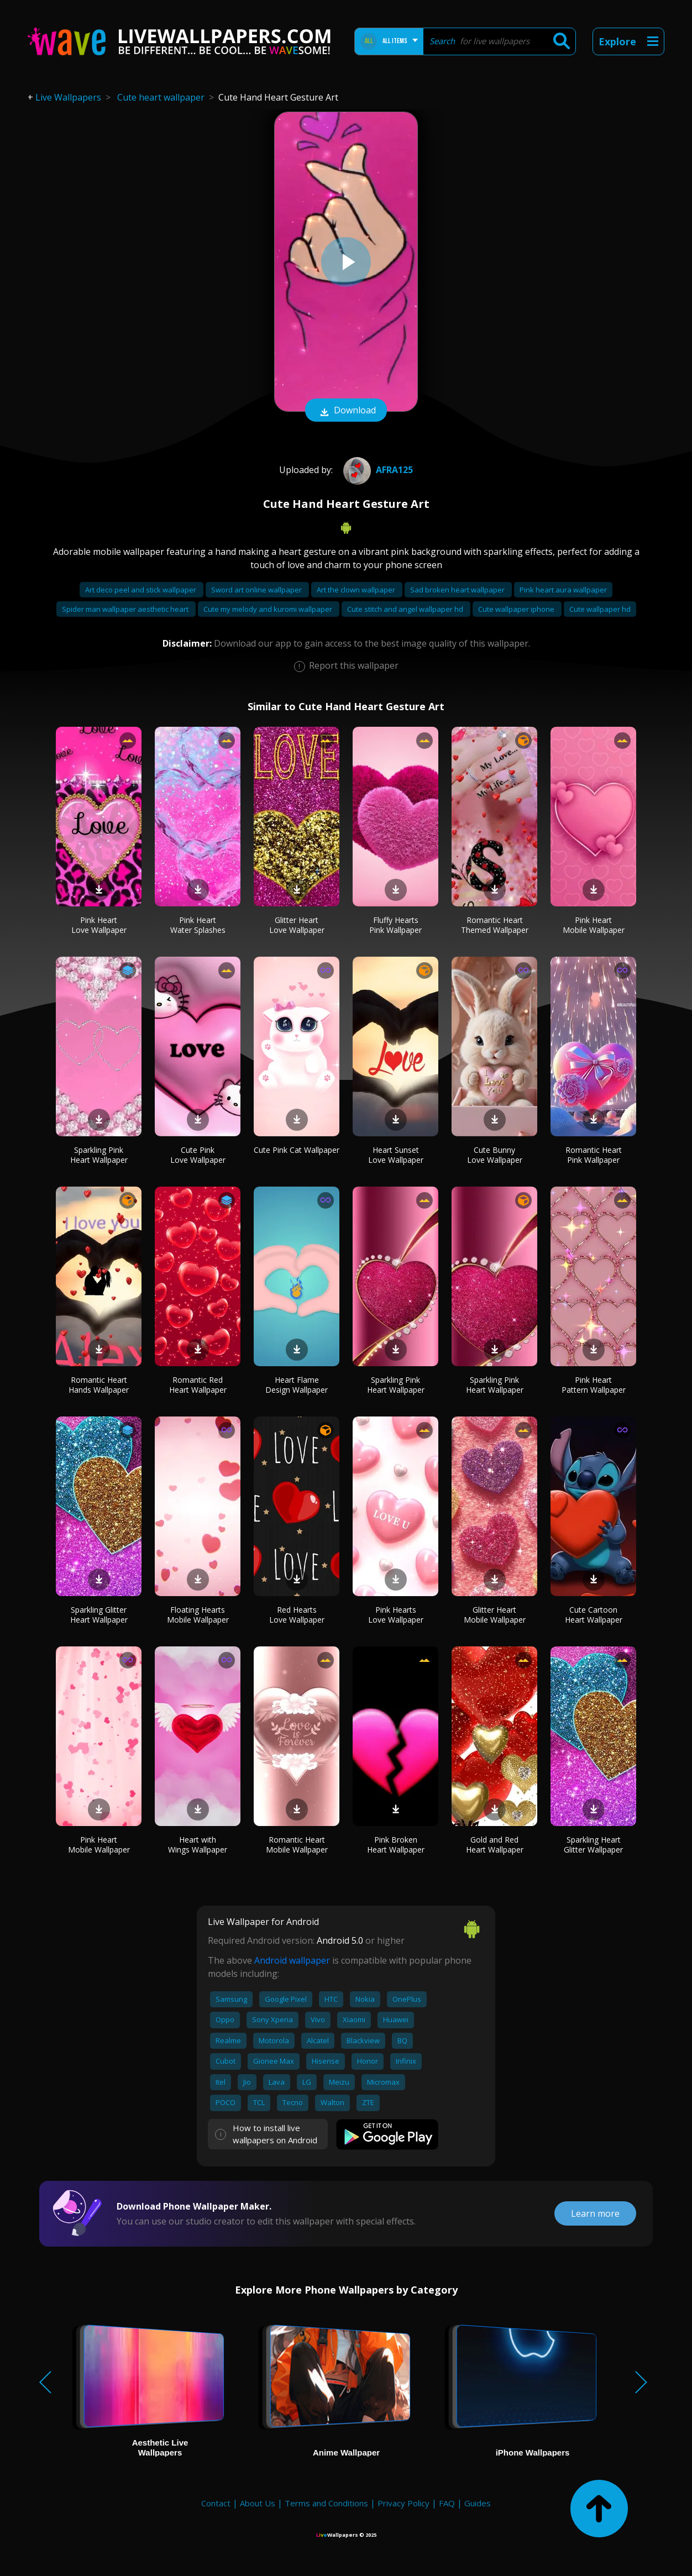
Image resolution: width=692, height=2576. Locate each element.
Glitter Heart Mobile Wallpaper (495, 1614)
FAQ (447, 2503)
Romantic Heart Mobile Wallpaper (297, 1844)
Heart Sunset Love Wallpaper (395, 1155)
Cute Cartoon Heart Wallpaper (593, 1614)
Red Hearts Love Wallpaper (296, 1614)
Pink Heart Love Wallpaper (99, 925)
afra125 (376, 470)
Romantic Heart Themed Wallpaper (494, 925)
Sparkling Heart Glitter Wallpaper (593, 1844)
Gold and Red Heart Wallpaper (494, 1844)
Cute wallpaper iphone (517, 609)
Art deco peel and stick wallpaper (141, 590)
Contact (215, 2503)
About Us (257, 2503)
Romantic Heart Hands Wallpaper (99, 1384)
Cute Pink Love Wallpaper (198, 1155)
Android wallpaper (292, 1960)
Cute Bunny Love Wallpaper (494, 1155)
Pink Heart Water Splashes (198, 925)
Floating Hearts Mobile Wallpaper (198, 1614)
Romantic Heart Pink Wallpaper (593, 1155)
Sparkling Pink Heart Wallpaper (99, 1155)
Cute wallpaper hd (600, 609)
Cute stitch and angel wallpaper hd (406, 609)
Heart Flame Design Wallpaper (296, 1384)
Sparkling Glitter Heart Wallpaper (99, 1614)
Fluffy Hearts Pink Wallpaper (395, 925)
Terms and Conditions (326, 2503)
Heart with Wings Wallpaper (197, 1844)
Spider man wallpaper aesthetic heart (126, 609)
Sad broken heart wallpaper (458, 590)
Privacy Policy (403, 2503)
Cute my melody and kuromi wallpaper (268, 609)
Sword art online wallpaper (257, 590)
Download (346, 411)
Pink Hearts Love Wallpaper (395, 1614)
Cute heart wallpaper (161, 97)
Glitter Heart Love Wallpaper (296, 925)
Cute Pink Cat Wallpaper (296, 1150)
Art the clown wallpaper (357, 590)
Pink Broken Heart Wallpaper (395, 1844)
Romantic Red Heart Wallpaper (198, 1384)
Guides (477, 2503)
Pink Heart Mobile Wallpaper (594, 925)
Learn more (595, 2213)
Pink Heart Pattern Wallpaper (594, 1384)
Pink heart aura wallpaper (563, 590)
